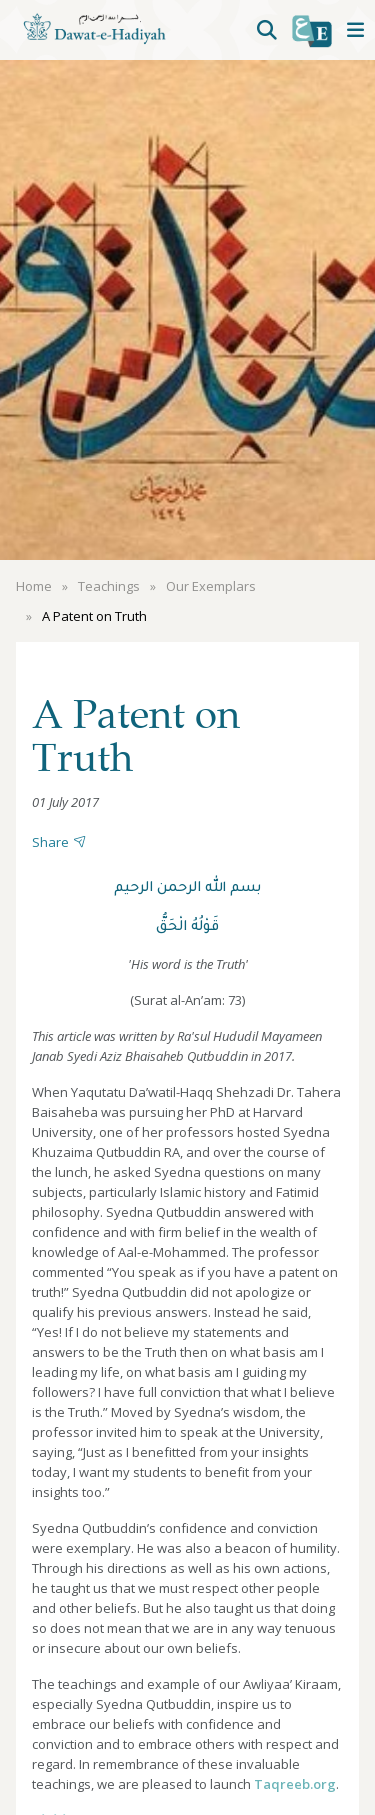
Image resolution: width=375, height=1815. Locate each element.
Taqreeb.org (295, 1784)
